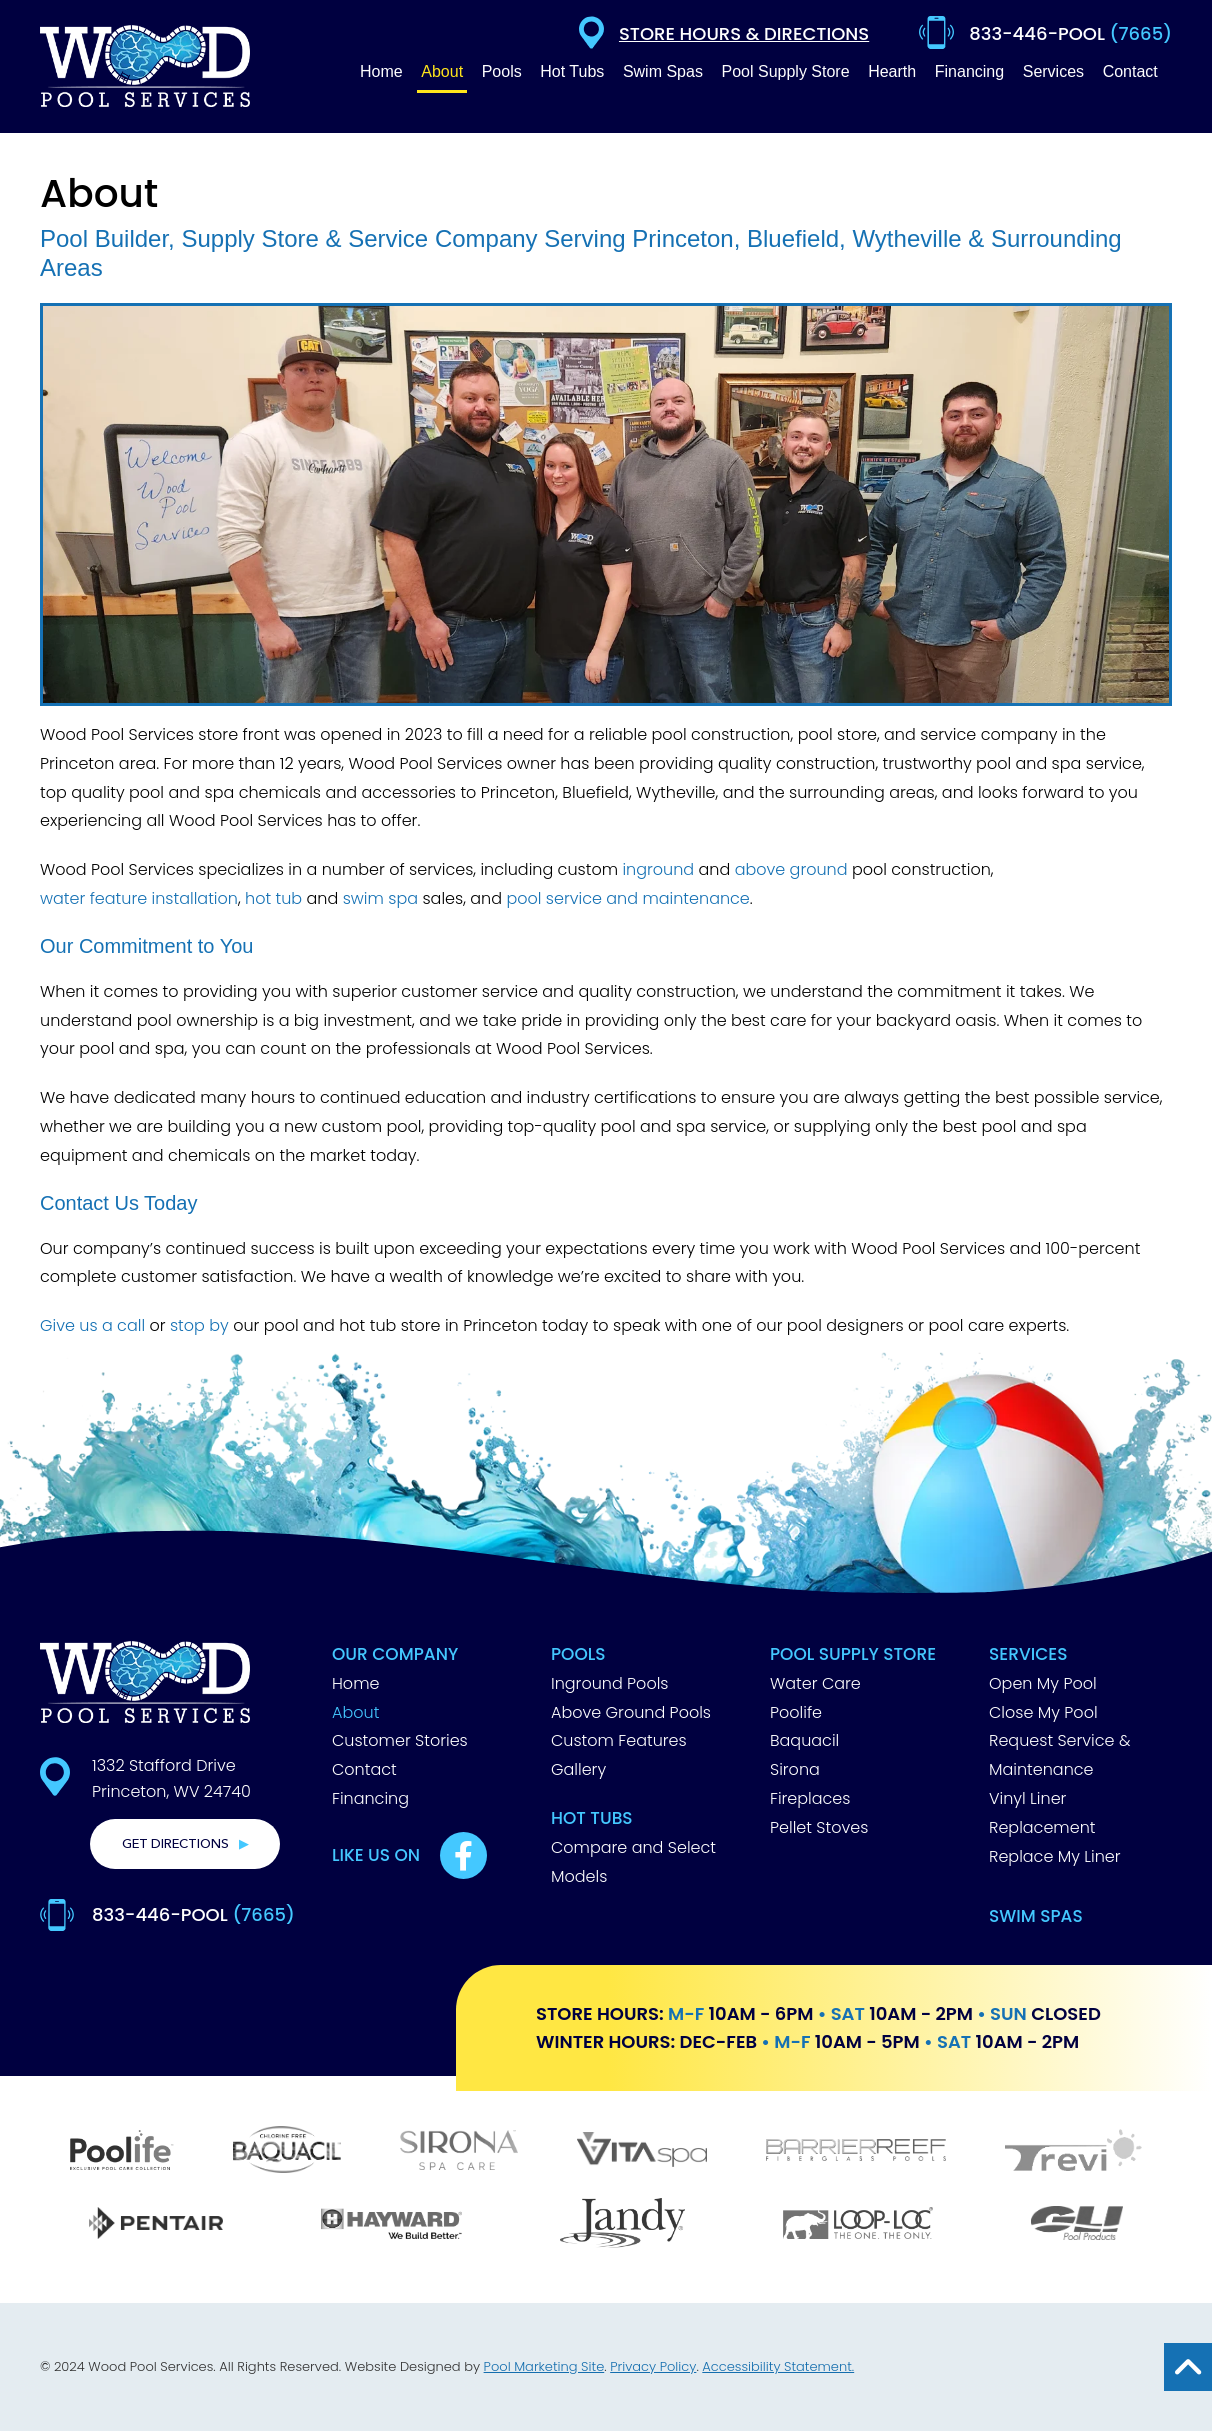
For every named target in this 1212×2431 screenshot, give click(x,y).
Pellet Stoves (819, 1827)
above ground (791, 869)
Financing (370, 1798)
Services (1028, 1654)
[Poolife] (121, 2152)
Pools (578, 1654)
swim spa (380, 898)
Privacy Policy (653, 2366)
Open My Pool (1043, 1683)
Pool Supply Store (853, 1654)
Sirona (795, 1769)
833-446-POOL (193, 1914)
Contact (364, 1769)
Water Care (815, 1683)
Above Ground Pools (631, 1712)
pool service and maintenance (627, 898)
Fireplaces (810, 1798)
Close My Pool (1043, 1712)
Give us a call (92, 1325)
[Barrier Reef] (856, 2152)
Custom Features (619, 1740)
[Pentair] (156, 2225)
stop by (199, 1325)
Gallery (578, 1769)
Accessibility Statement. (778, 2366)
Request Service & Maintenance (1059, 1755)
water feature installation (139, 898)
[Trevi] (1074, 2152)
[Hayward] (391, 2226)
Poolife (796, 1712)
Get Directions (175, 1844)
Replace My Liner (1055, 1856)
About (355, 1712)
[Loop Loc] (858, 2225)
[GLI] (1077, 2225)
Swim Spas (1036, 1916)
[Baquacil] (286, 2152)
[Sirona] (458, 2152)
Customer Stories (400, 1740)
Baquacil (804, 1740)
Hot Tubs (592, 1818)
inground (658, 869)
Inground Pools (610, 1683)
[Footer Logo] (145, 1682)
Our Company (395, 1654)
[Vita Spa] (642, 2152)
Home (355, 1683)
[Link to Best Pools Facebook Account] (463, 1855)
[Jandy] (622, 2225)
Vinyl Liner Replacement (1042, 1813)
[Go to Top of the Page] (1188, 2367)
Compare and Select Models (633, 1862)
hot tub (273, 898)
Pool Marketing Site (544, 2366)
